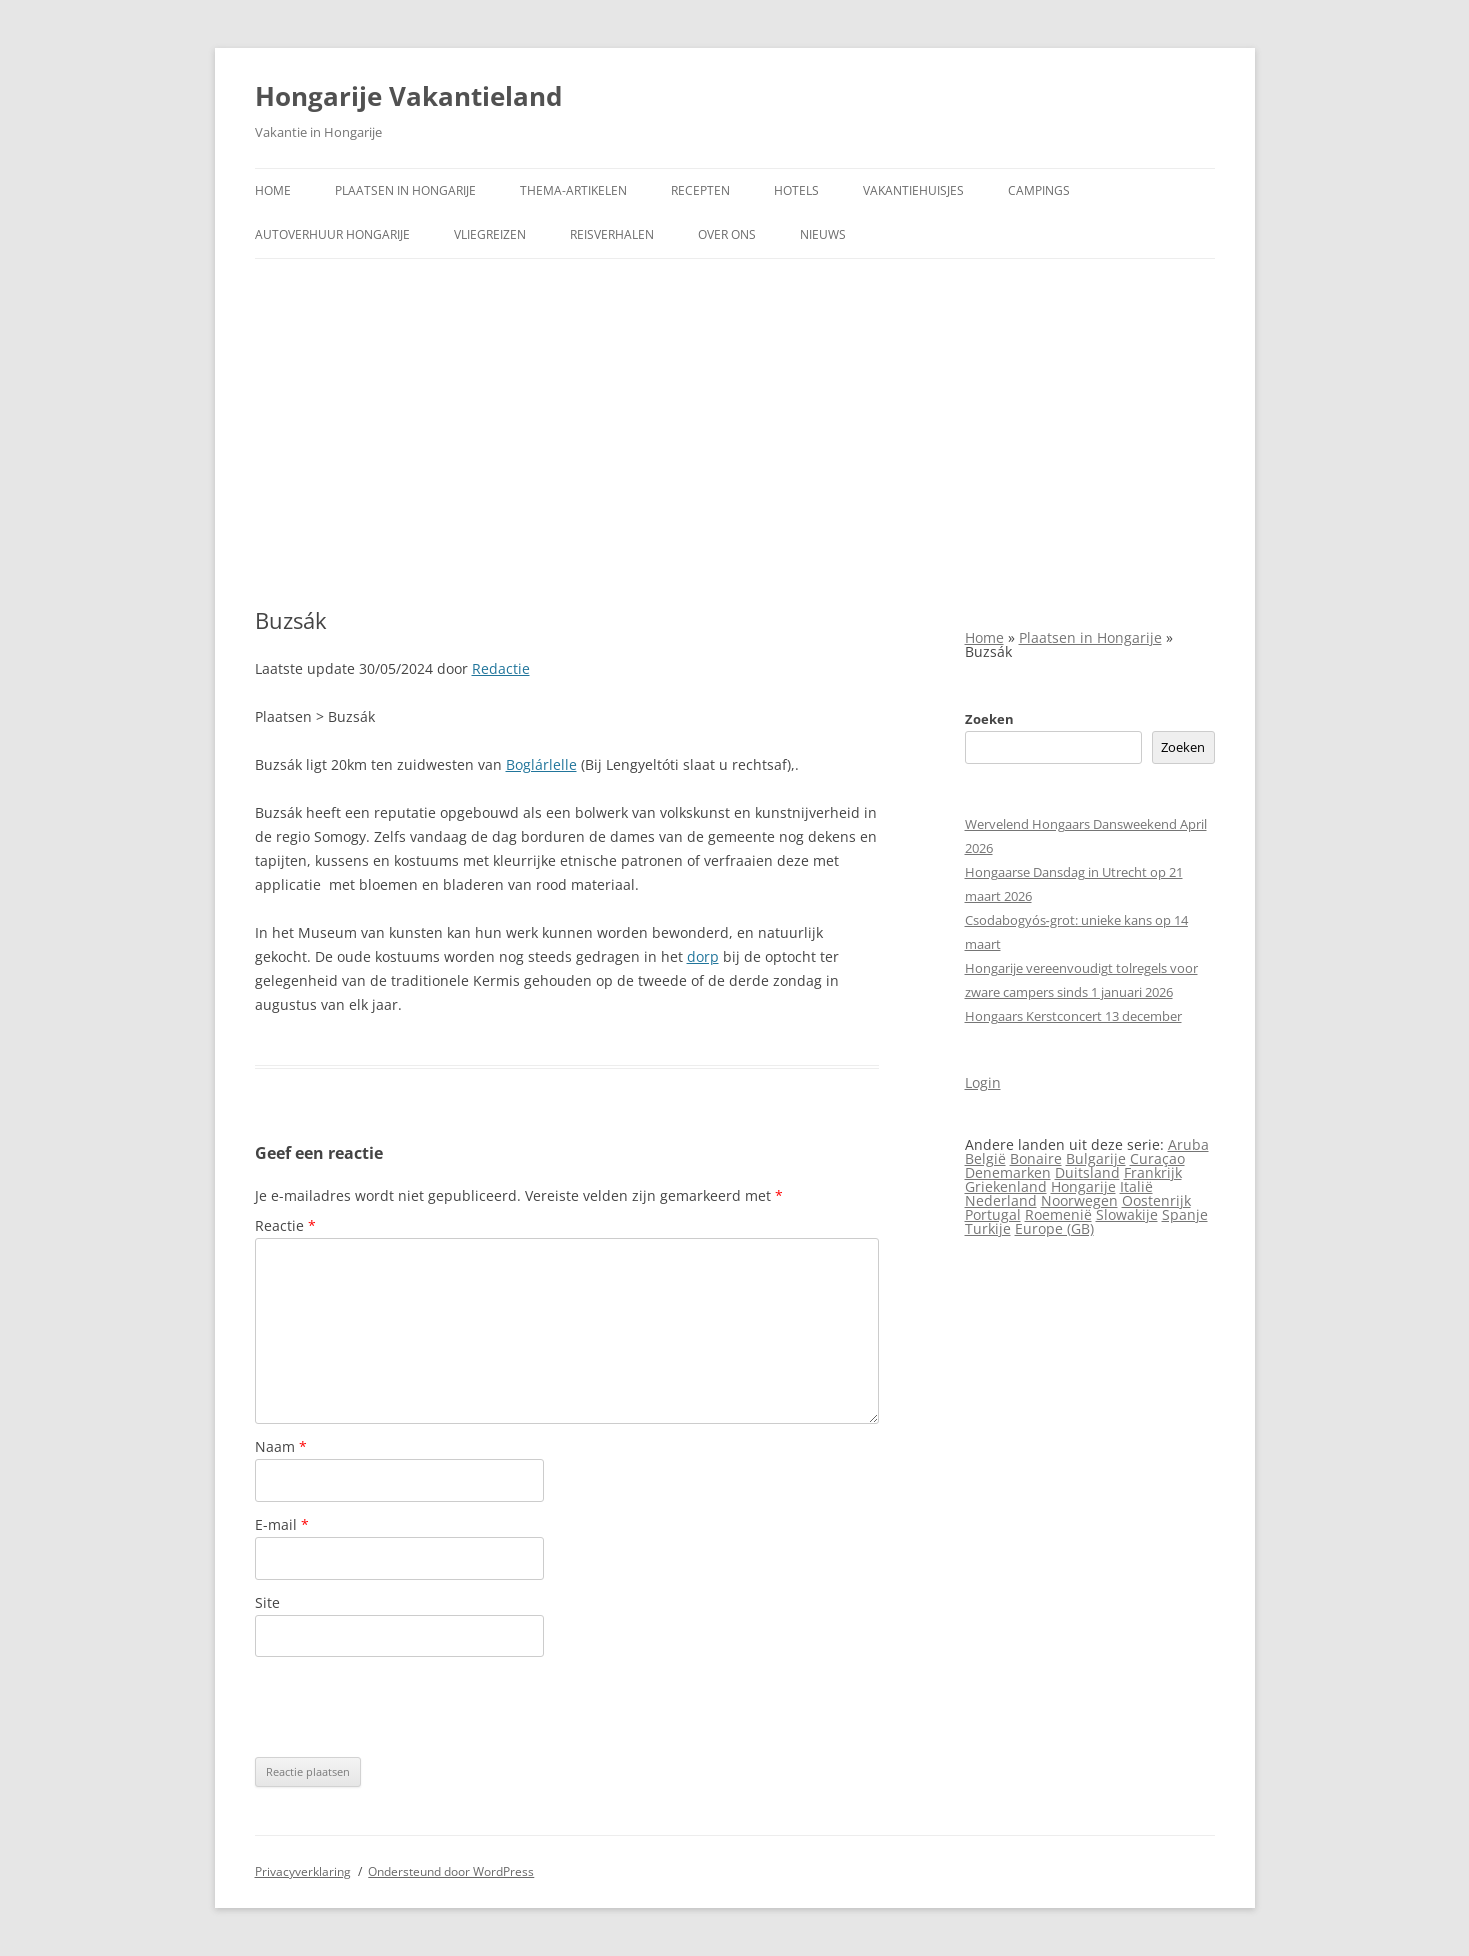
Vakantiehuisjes (913, 190)
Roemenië (1058, 1214)
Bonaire (1036, 1158)
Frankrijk (1153, 1172)
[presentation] (407, 1707)
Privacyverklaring (303, 1871)
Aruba (1188, 1144)
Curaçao (1157, 1158)
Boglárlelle (541, 764)
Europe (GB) (1054, 1228)
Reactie (285, 1225)
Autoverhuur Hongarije (332, 234)
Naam (281, 1446)
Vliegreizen (490, 234)
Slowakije (1127, 1214)
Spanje (1185, 1214)
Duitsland (1087, 1172)
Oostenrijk (1156, 1200)
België (985, 1158)
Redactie (501, 668)
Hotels (796, 190)
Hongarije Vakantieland (408, 96)
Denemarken (1008, 1172)
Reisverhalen (612, 234)
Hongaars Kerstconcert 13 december (1073, 1016)
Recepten (700, 190)
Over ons (727, 234)
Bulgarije (1096, 1158)
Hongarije (1083, 1186)
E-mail (282, 1524)
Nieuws (823, 234)
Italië (1136, 1186)
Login (983, 1082)
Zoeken (989, 719)
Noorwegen (1079, 1200)
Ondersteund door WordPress (451, 1871)
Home (273, 190)
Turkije (988, 1228)
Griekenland (1006, 1186)
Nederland (1001, 1200)
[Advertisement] (735, 433)
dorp (703, 956)
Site (267, 1602)
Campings (1039, 190)
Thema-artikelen (573, 190)
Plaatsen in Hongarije (405, 190)
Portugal (993, 1214)
